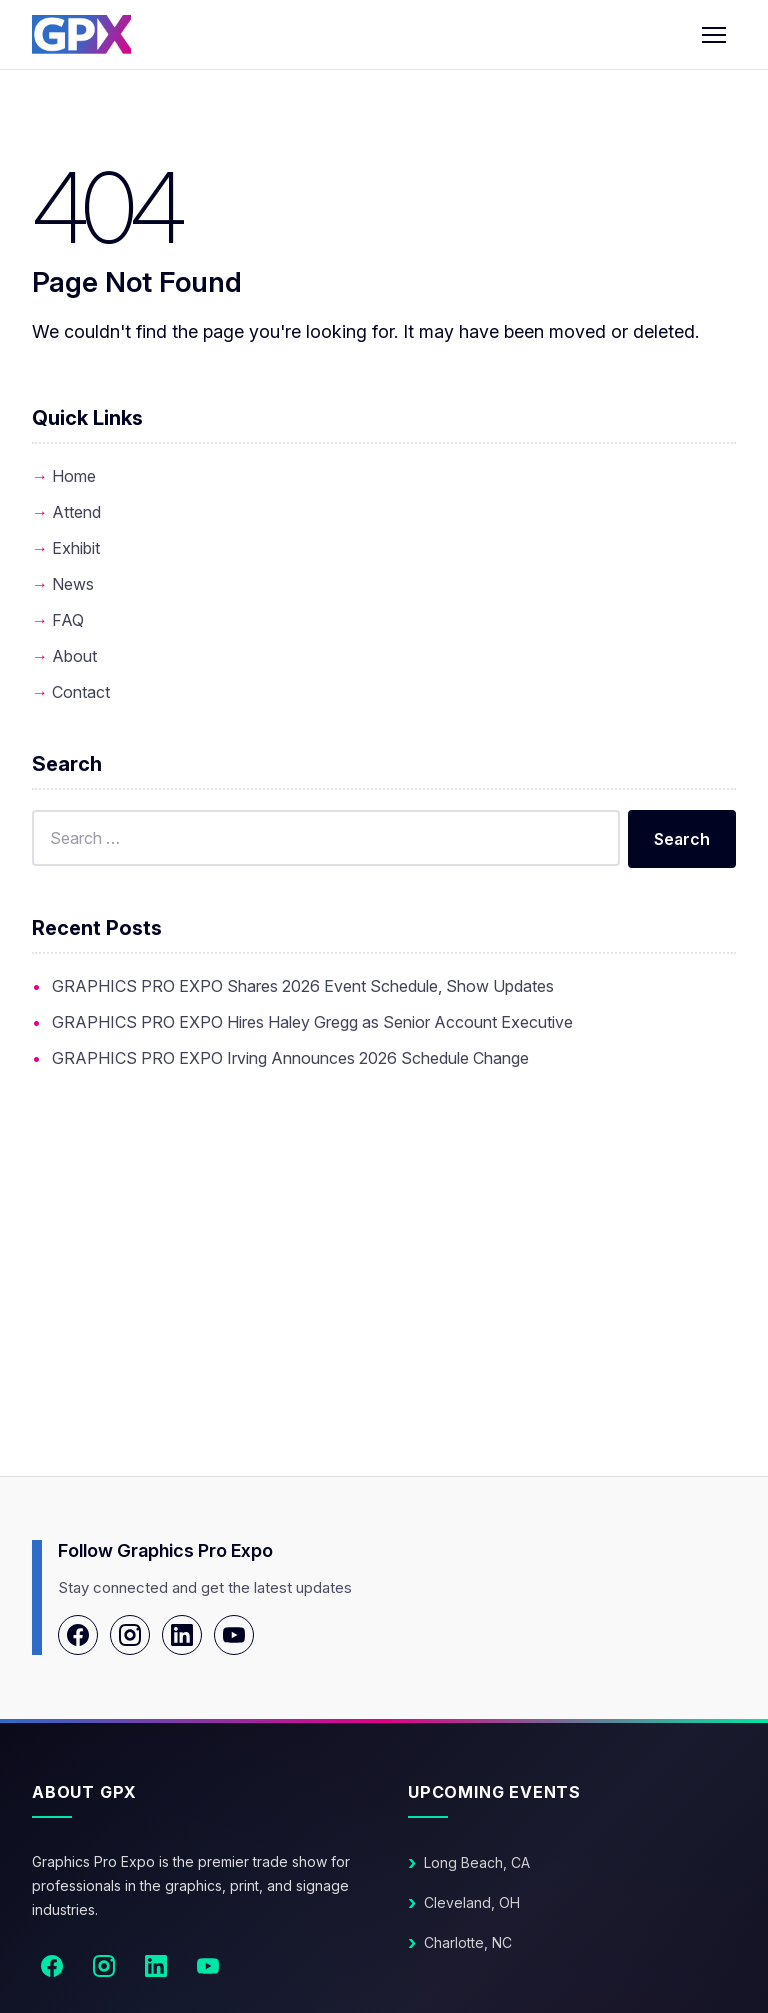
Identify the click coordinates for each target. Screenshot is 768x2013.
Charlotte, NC (468, 1942)
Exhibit (76, 548)
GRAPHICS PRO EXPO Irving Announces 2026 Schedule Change (290, 1058)
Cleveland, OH (472, 1902)
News (73, 584)
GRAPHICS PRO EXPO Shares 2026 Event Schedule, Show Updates (303, 986)
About (74, 656)
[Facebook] (78, 1635)
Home (74, 476)
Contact (81, 692)
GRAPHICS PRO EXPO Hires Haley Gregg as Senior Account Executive (312, 1022)
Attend (76, 512)
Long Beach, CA (477, 1862)
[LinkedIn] (182, 1635)
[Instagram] (130, 1635)
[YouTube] (234, 1635)
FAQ (68, 620)
